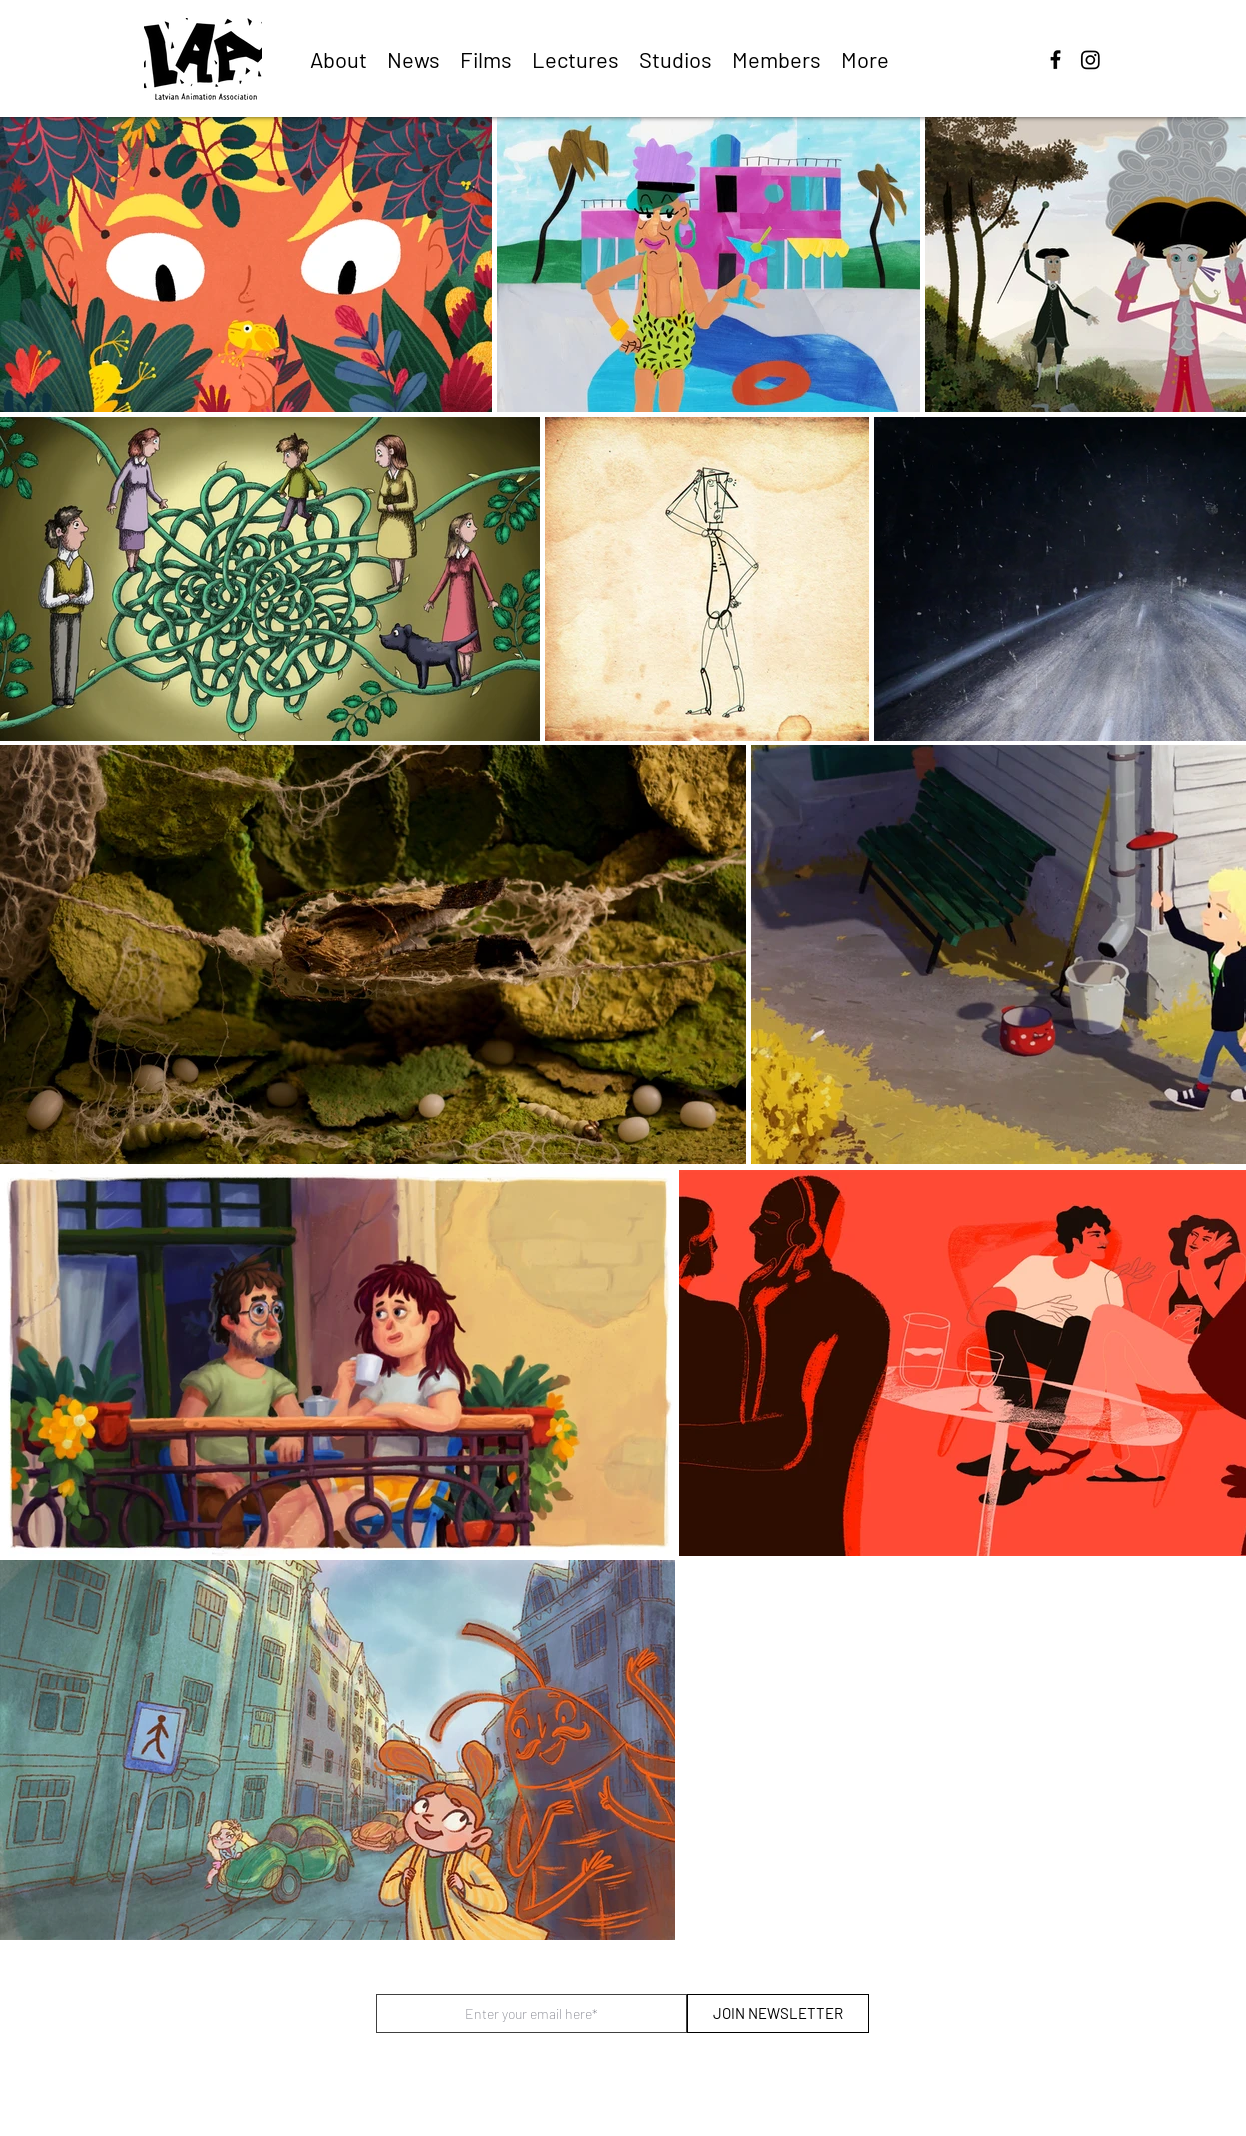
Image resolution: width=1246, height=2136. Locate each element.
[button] (486, 59)
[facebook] (1055, 59)
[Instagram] (1090, 59)
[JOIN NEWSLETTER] (778, 2013)
